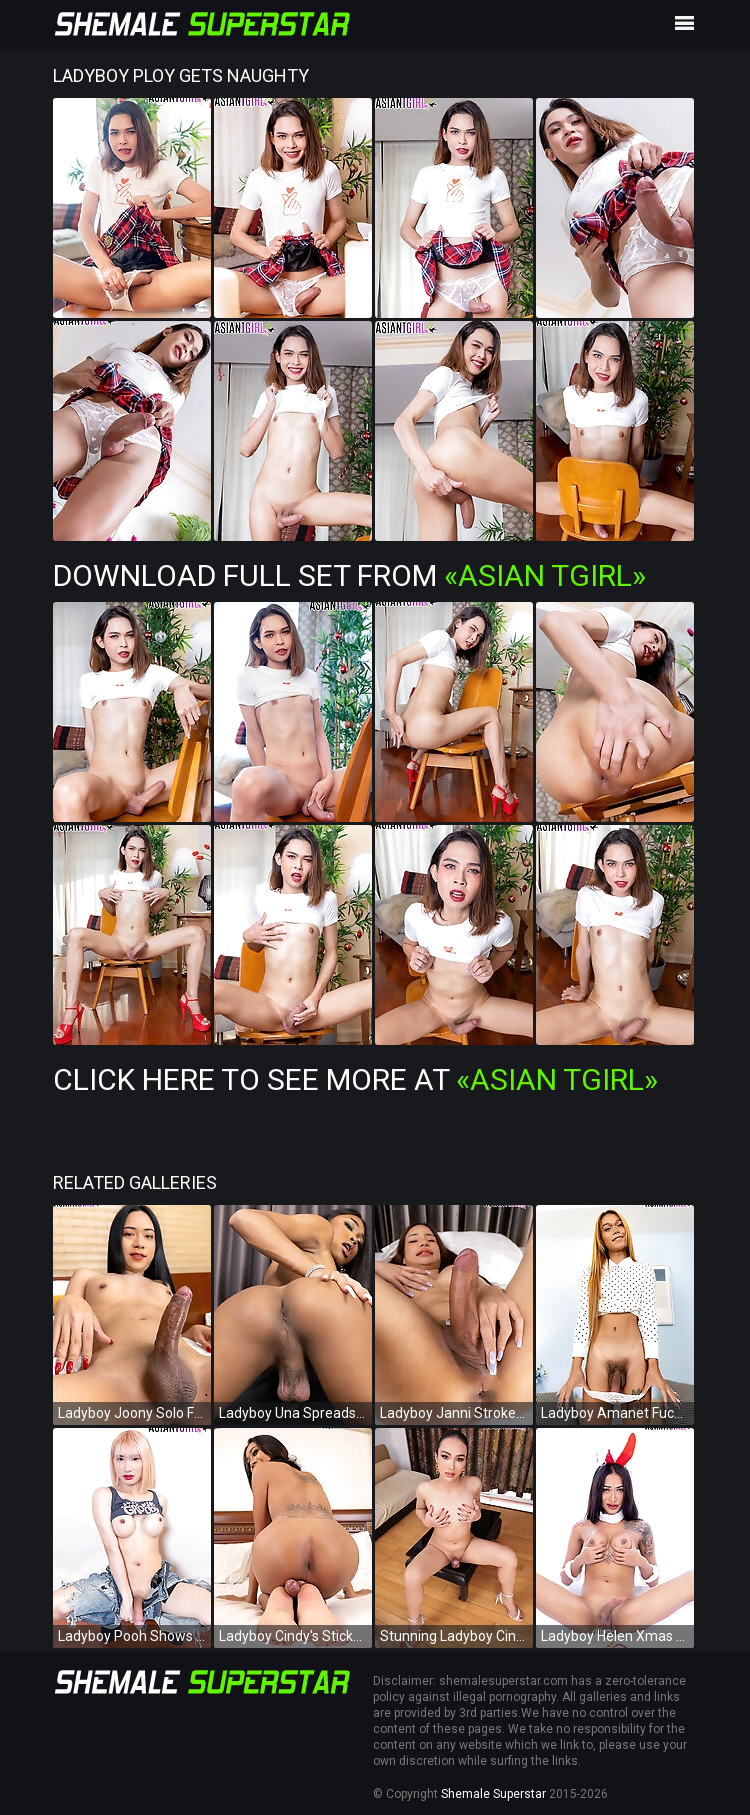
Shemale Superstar (493, 1794)
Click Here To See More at (355, 1079)
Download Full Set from (349, 575)
